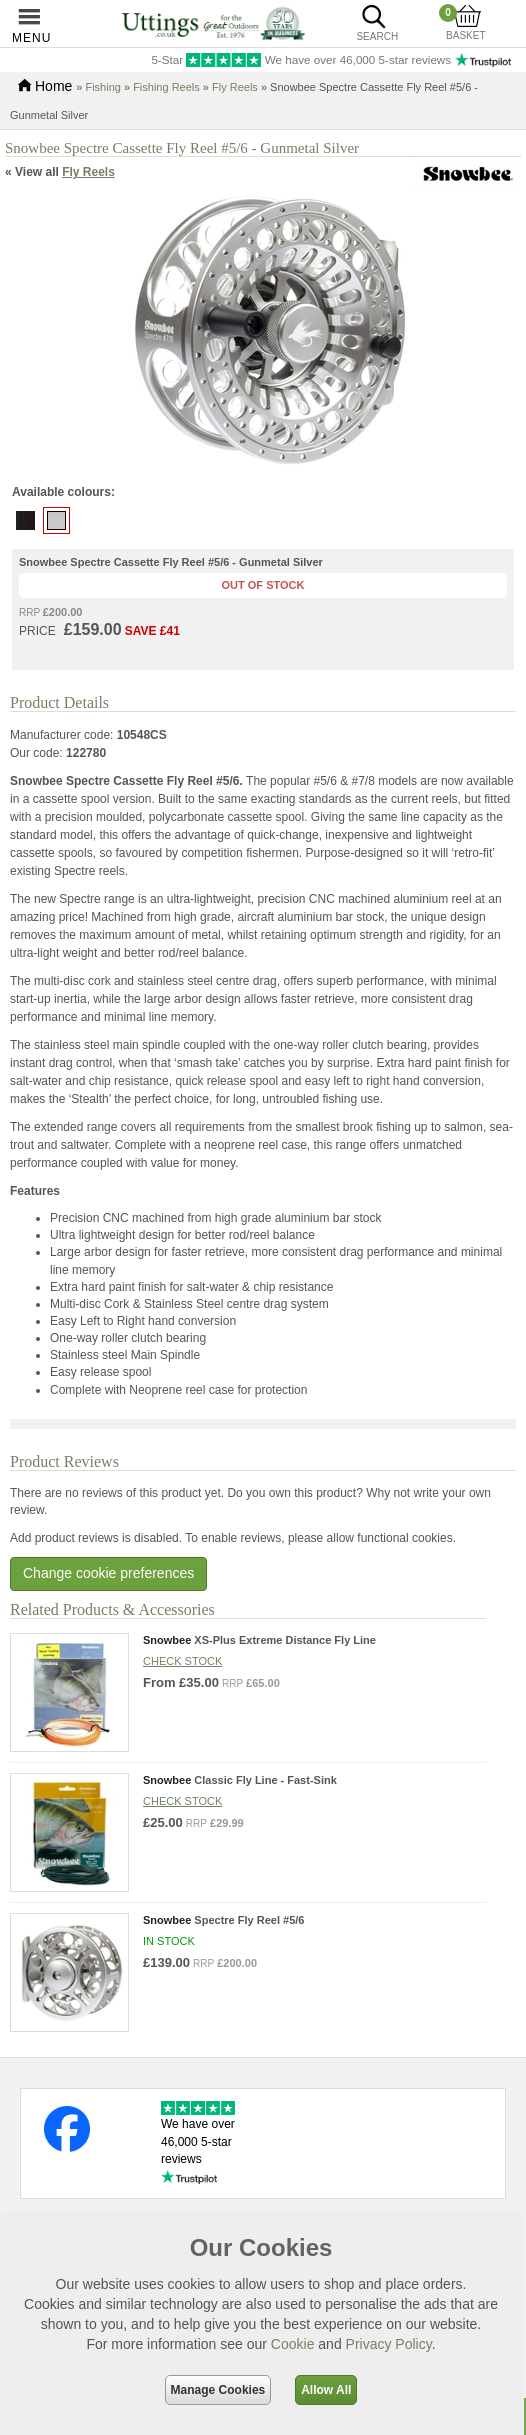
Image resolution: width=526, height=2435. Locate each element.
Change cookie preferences (108, 1573)
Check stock (182, 1661)
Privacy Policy (389, 2344)
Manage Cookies (218, 2390)
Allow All (326, 2390)
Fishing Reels (166, 87)
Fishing (102, 87)
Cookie (293, 2344)
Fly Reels (235, 87)
